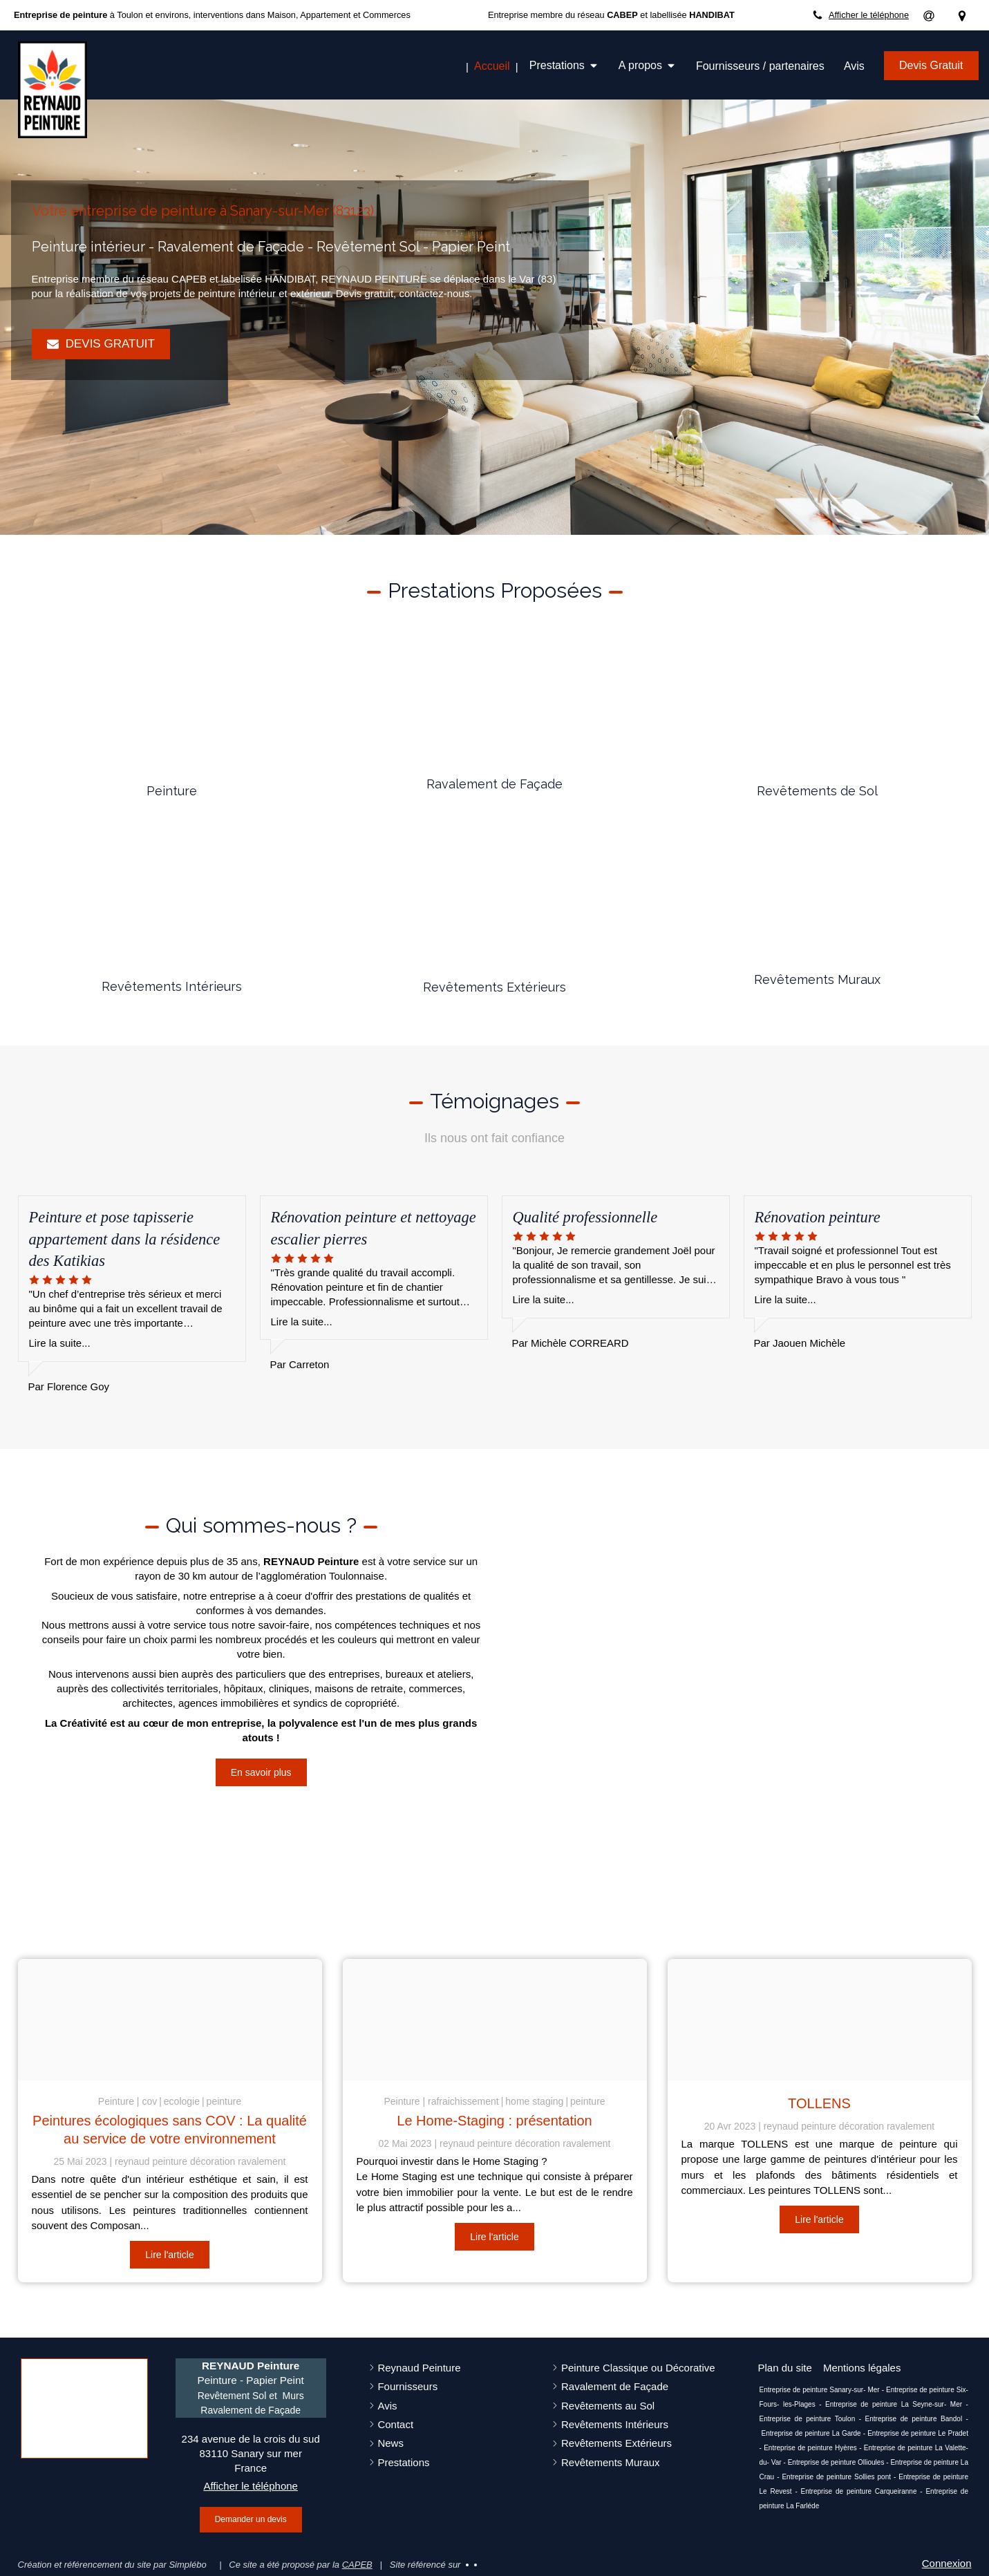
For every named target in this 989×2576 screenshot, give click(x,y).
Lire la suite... (60, 1343)
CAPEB (357, 2564)
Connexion (947, 2563)
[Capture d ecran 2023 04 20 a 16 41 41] (820, 2020)
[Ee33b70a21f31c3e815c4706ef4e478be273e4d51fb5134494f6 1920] (495, 2020)
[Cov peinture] (170, 2020)
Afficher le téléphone (869, 15)
